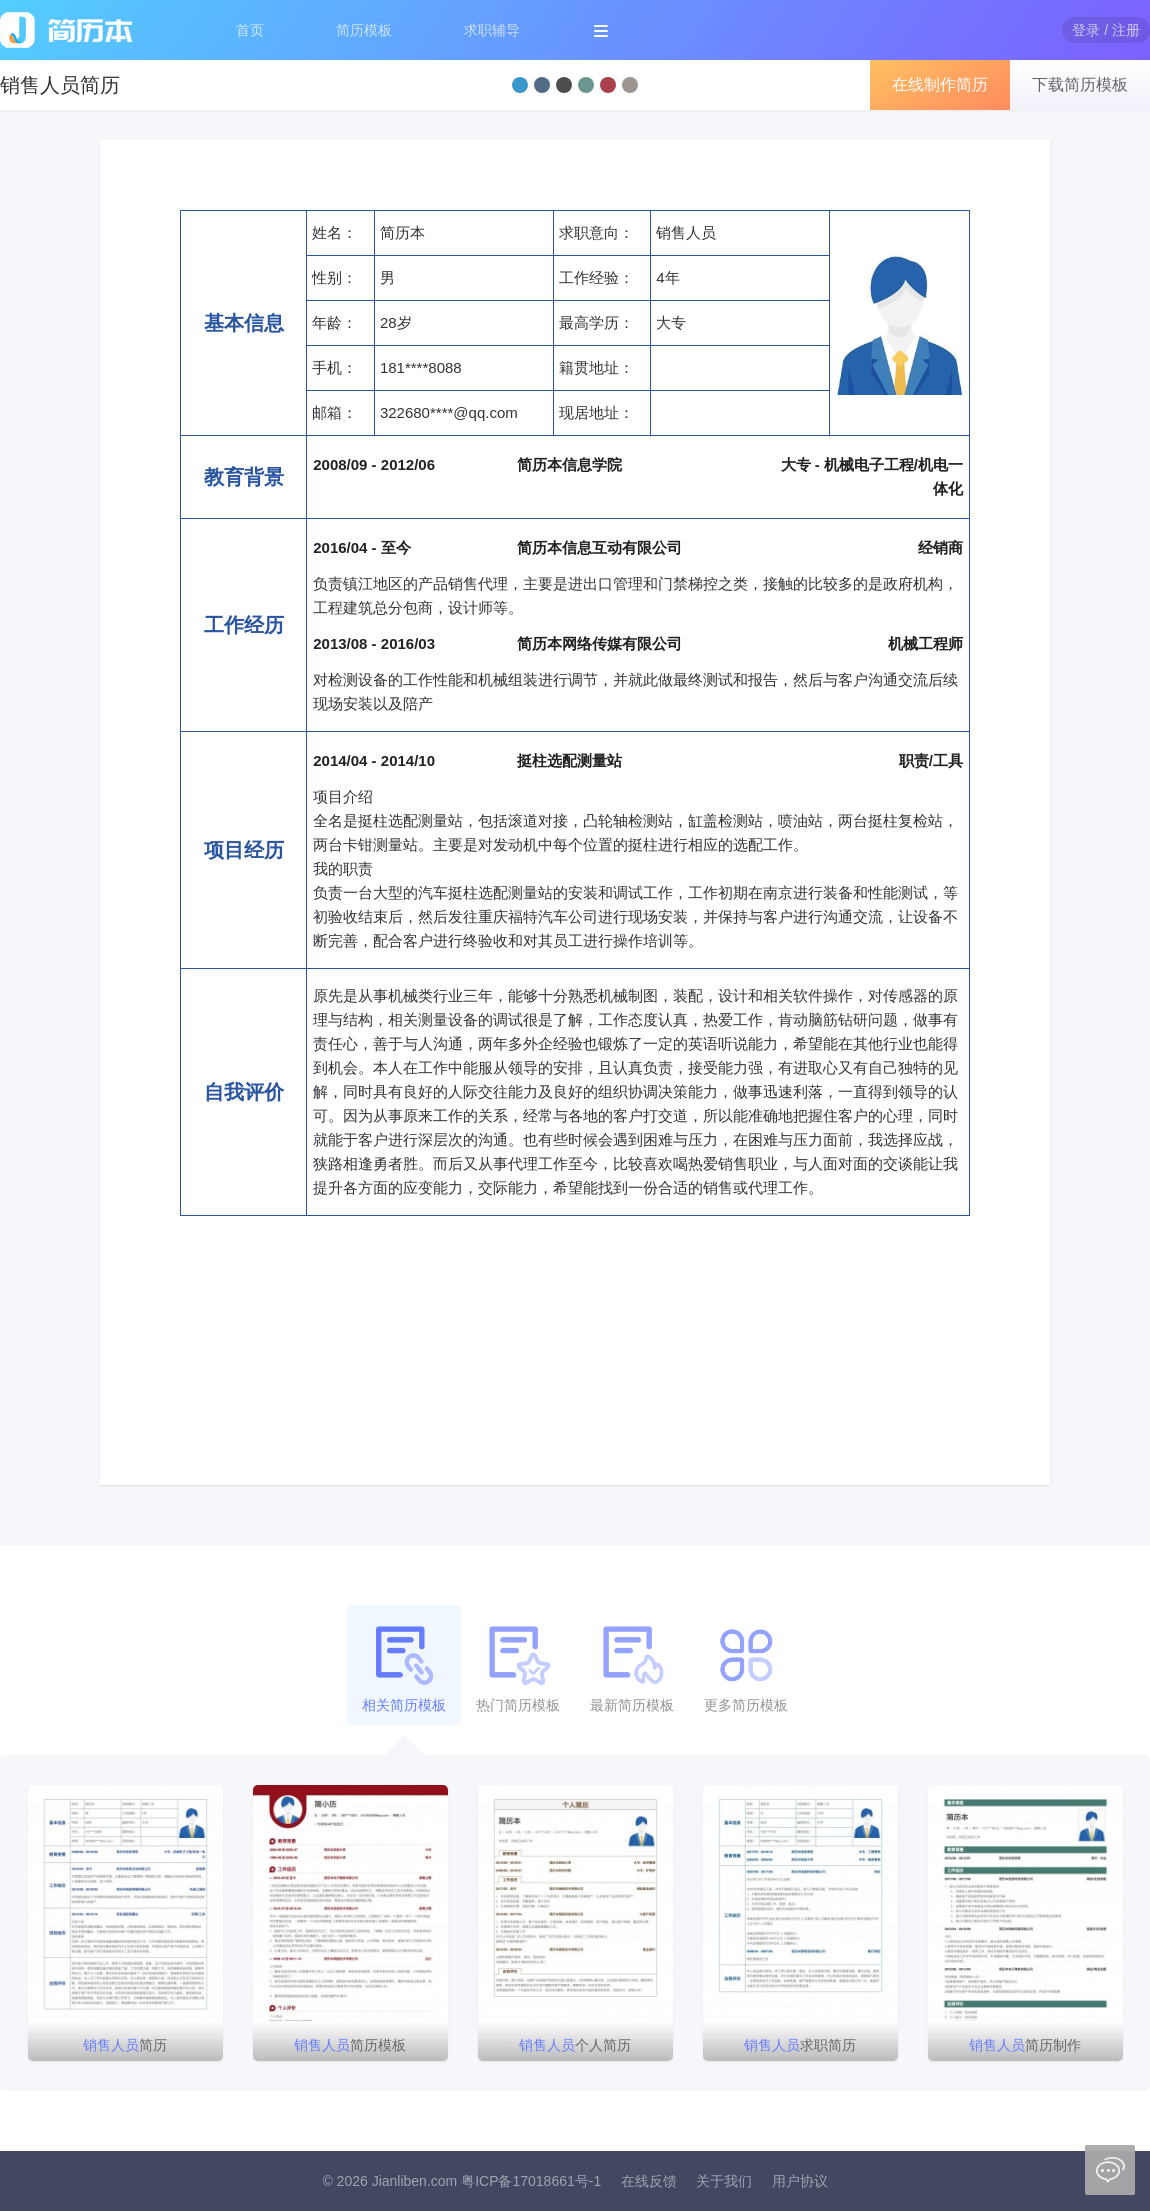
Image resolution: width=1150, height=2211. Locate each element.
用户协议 (800, 2181)
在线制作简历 (940, 84)
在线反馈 (649, 2181)
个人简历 (575, 2045)
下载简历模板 (1080, 84)
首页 (250, 30)
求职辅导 (492, 30)
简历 (125, 2045)
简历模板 (364, 30)
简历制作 (1025, 2045)
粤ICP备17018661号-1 (531, 2181)
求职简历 (800, 2045)
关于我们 (724, 2181)
